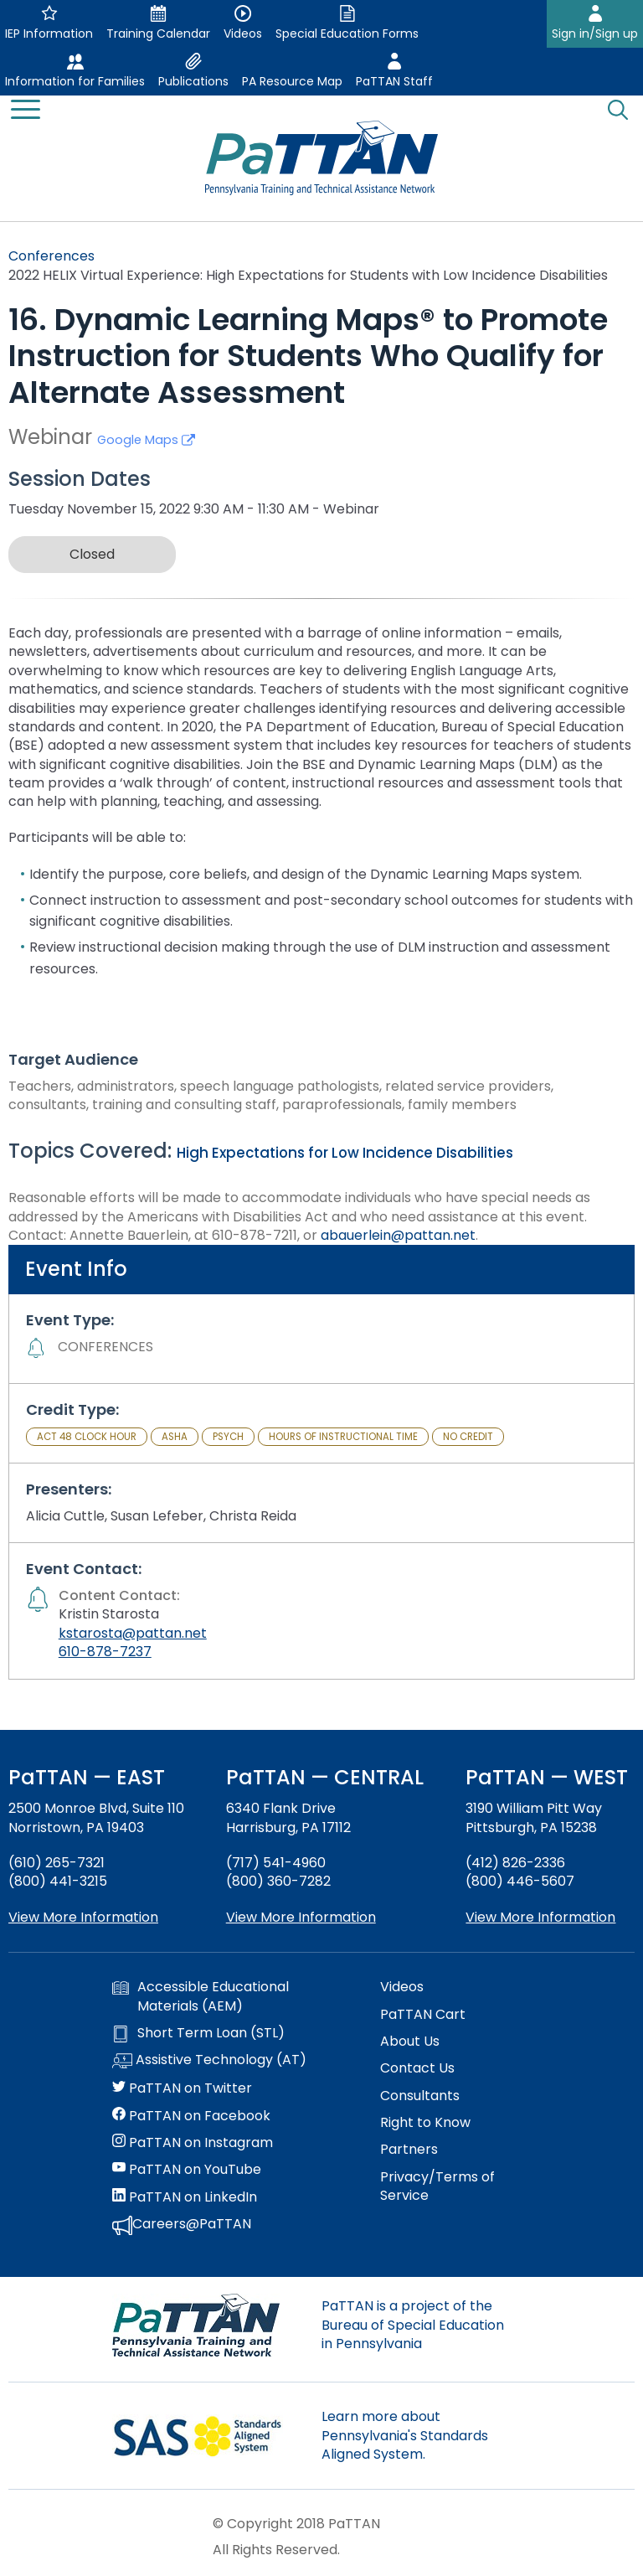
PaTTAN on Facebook (191, 2116)
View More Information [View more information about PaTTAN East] (83, 1917)
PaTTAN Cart (423, 2015)
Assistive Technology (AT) (209, 2061)
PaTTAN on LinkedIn (184, 2197)
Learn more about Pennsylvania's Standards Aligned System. (405, 2435)
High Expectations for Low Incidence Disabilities (345, 1153)
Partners (409, 2149)
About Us (410, 2041)
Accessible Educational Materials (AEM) (200, 1996)
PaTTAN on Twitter (182, 2088)
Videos (402, 1987)
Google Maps (146, 439)
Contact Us (417, 2068)
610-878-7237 (105, 1651)
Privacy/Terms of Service (437, 2186)
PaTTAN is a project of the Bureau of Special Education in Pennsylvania (413, 2324)
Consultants (420, 2096)
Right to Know (425, 2123)
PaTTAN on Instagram (192, 2143)
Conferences (51, 256)
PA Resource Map (292, 81)
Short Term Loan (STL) (198, 2033)
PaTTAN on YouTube (186, 2169)
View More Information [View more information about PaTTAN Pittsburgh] (540, 1917)
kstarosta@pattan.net (133, 1633)
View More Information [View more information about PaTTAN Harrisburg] (301, 1917)
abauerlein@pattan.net (398, 1235)
